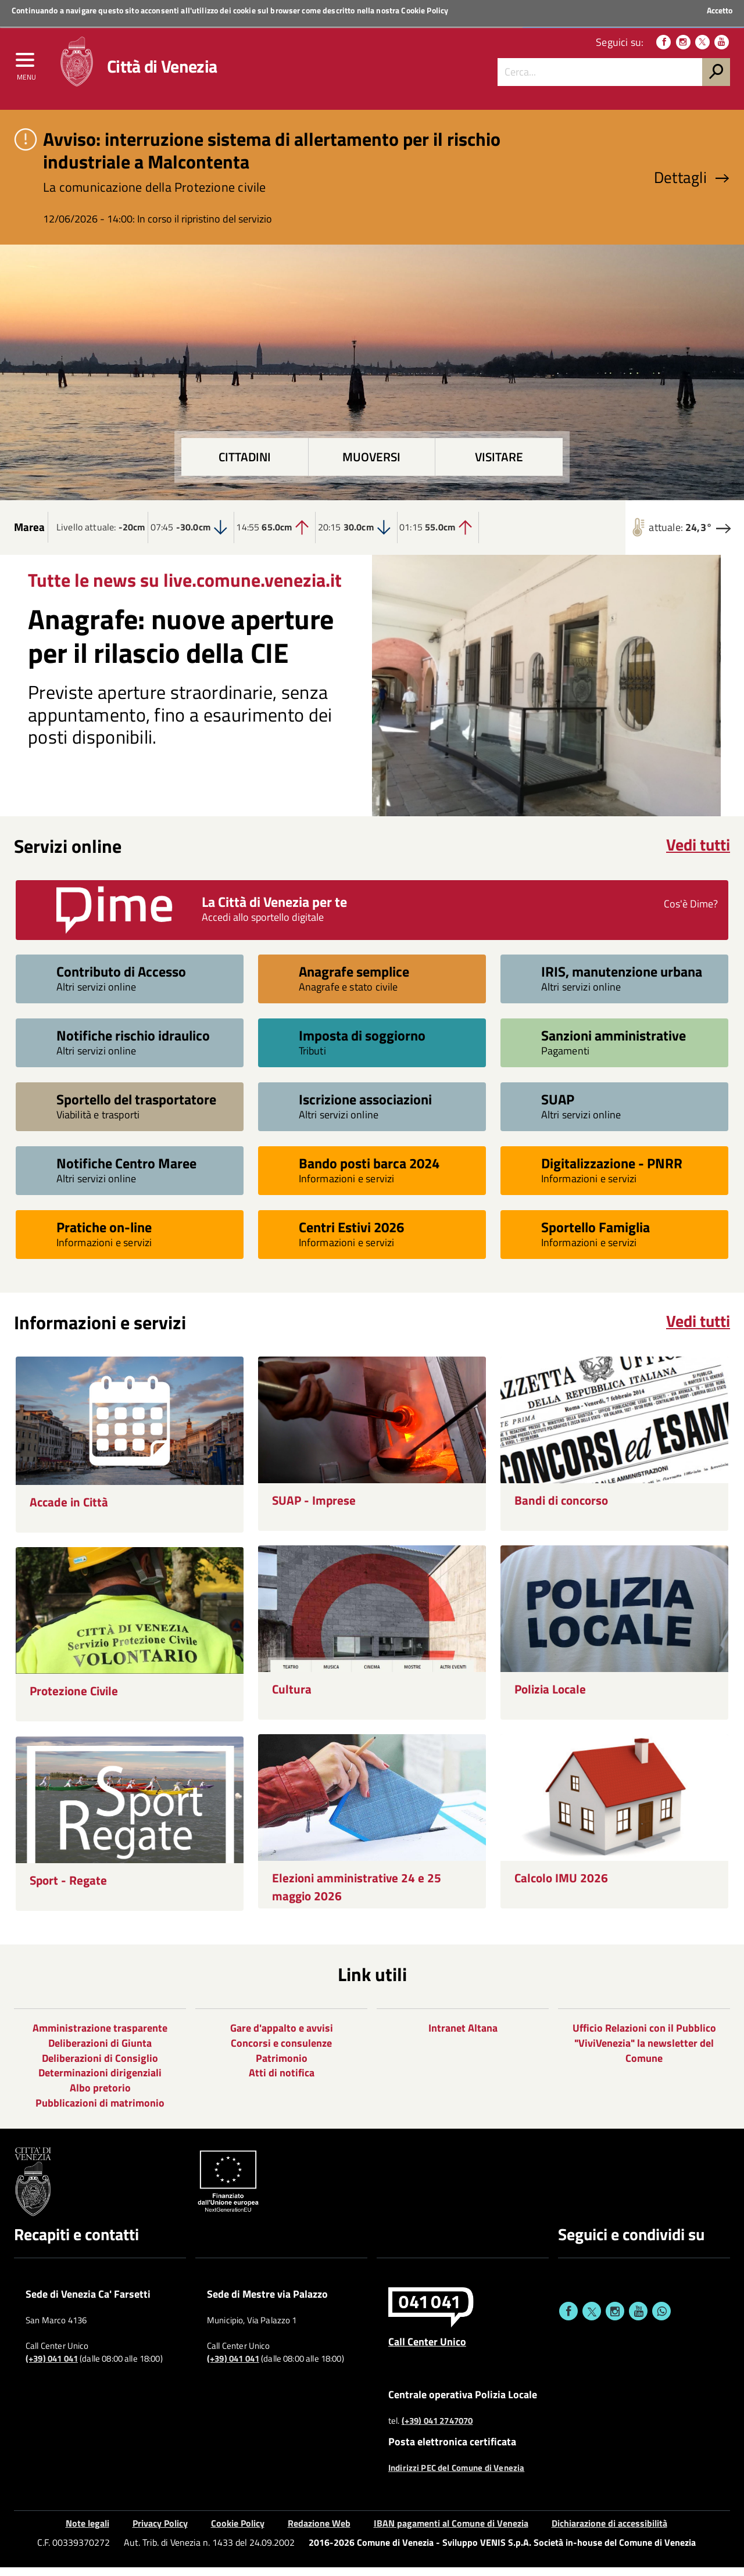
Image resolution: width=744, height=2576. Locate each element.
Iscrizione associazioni (365, 1107)
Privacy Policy (160, 2532)
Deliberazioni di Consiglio (100, 2066)
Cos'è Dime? (691, 912)
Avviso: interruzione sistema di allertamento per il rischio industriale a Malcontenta (271, 159)
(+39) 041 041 (52, 2366)
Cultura (292, 1697)
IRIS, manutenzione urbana (621, 980)
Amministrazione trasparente (100, 2036)
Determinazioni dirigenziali (100, 2081)
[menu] (26, 68)
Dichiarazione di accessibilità (609, 2532)
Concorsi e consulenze (281, 2051)
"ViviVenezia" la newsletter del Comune (644, 2058)
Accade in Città (69, 1511)
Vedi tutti (698, 852)
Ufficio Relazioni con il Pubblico (644, 2036)
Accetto (719, 10)
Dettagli (692, 185)
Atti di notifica (281, 2081)
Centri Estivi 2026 (351, 1235)
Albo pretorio (100, 2096)
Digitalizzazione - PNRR (611, 1171)
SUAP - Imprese (314, 1508)
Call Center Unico (427, 2349)
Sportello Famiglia (595, 1235)
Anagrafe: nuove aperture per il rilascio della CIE (181, 644)
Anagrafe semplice (354, 980)
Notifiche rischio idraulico (133, 1043)
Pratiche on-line (104, 1235)
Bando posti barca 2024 (369, 1171)
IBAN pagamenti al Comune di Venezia (451, 2532)
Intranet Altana (463, 2036)
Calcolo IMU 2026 (561, 1886)
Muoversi (371, 466)
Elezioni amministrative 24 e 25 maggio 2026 (356, 1895)
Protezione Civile (74, 1699)
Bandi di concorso (561, 1508)
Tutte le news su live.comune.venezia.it (185, 588)
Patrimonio (281, 2066)
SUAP (557, 1107)
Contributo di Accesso (121, 980)
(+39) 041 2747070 (437, 2429)
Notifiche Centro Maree (126, 1171)
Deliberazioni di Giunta (100, 2051)
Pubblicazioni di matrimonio (99, 2111)
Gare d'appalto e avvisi (281, 2036)
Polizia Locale (550, 1697)
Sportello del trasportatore (136, 1107)
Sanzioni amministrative (613, 1043)
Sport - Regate (68, 1888)
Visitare (499, 466)
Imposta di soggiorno (362, 1043)
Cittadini (245, 466)
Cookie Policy (424, 10)
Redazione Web (319, 2532)
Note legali (87, 2532)
